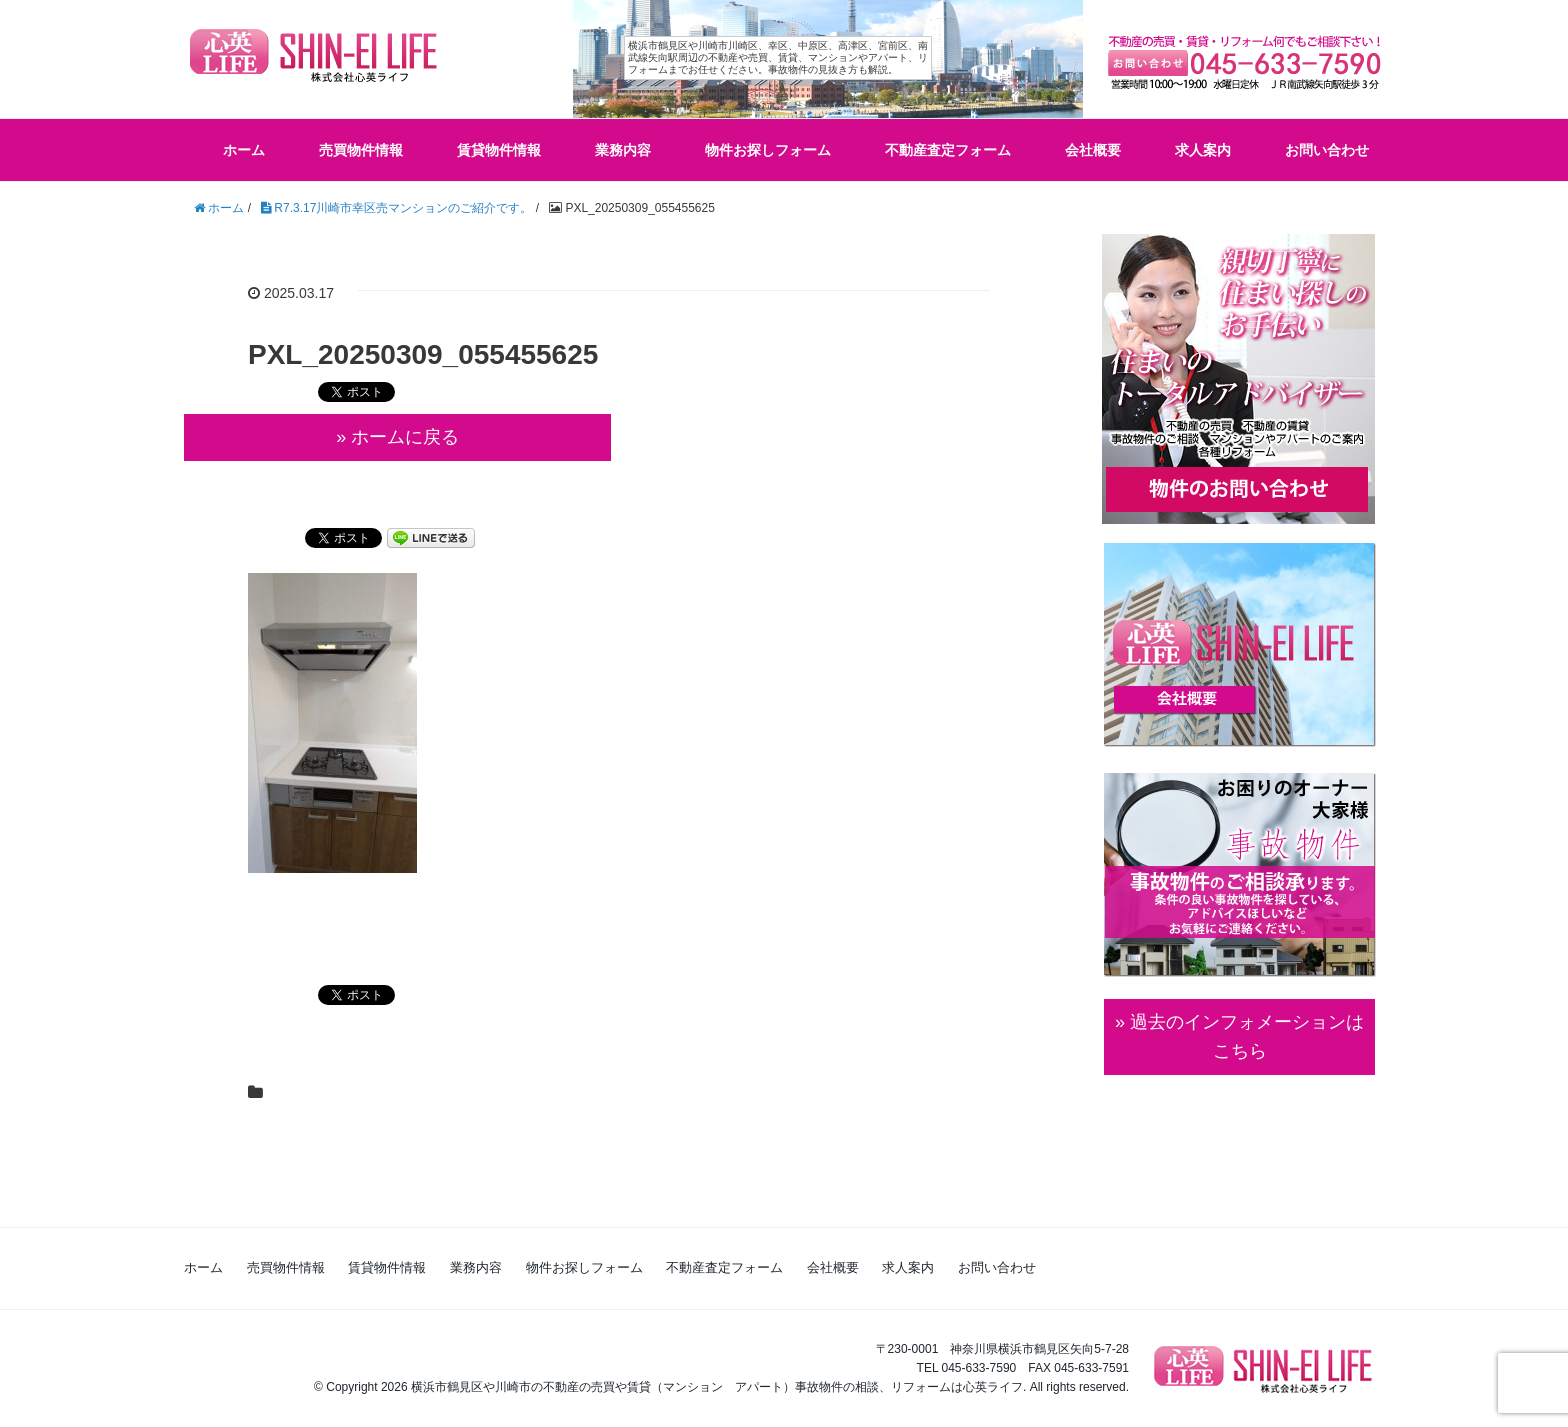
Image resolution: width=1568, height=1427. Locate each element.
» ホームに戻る (397, 437)
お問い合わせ (1327, 150)
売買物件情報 (361, 150)
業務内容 (623, 150)
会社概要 (1093, 150)
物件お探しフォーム (768, 150)
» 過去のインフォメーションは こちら (1239, 1036)
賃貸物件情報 (499, 150)
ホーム (244, 150)
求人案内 (1203, 150)
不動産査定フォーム (948, 150)
